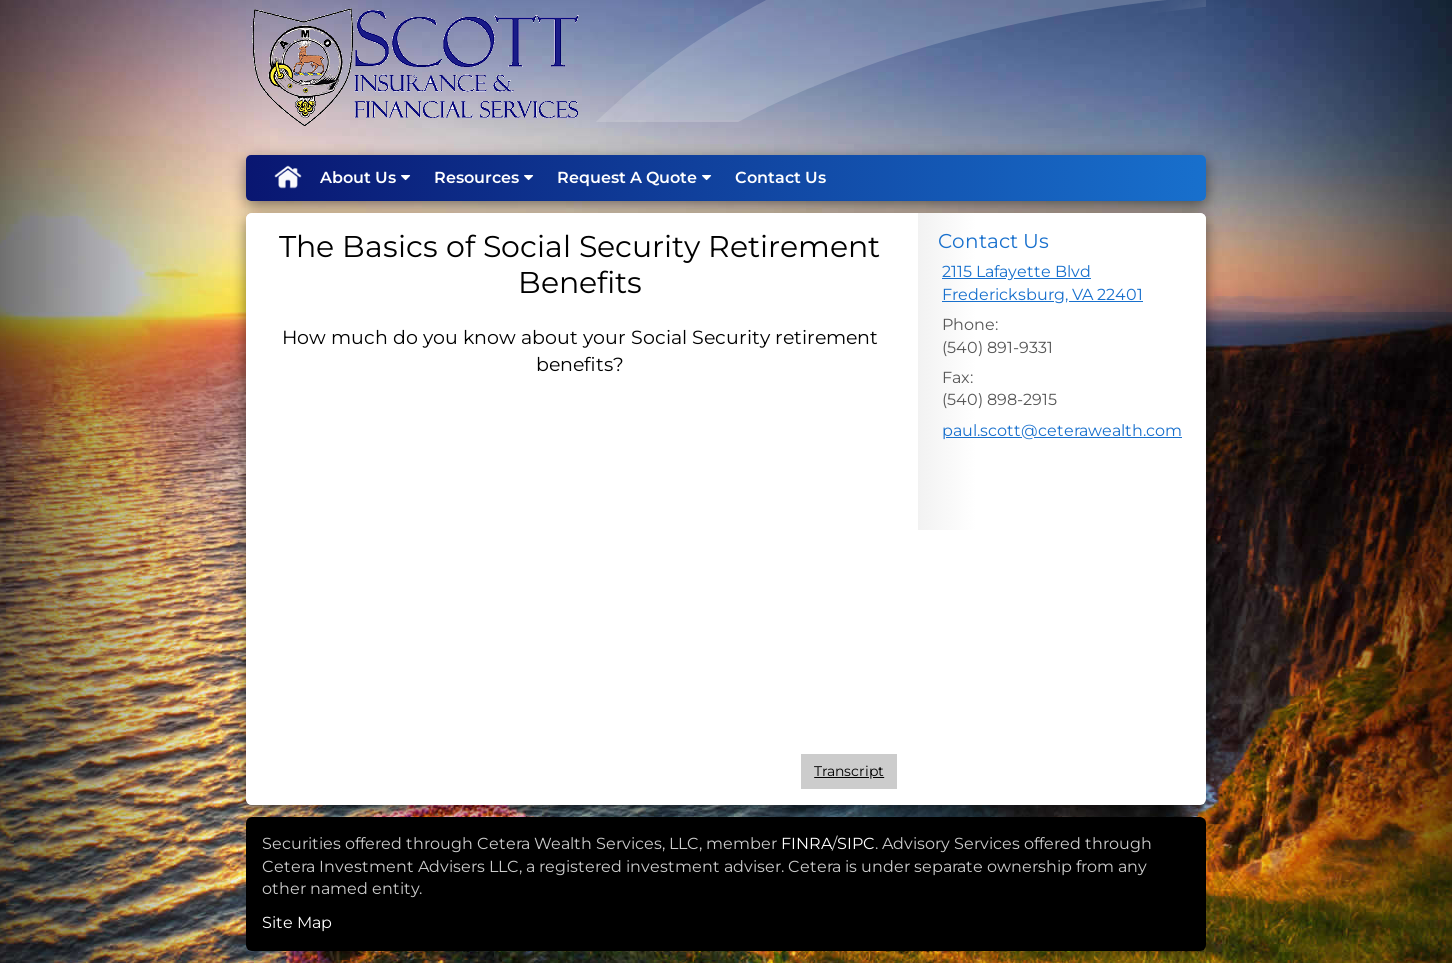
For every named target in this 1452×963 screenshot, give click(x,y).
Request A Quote (627, 177)
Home (287, 178)
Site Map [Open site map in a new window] (297, 922)
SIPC (856, 843)
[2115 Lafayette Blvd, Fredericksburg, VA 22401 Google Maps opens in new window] (1042, 283)
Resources (476, 177)
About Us (358, 177)
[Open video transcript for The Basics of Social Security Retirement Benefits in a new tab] (849, 771)
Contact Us (780, 177)
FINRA (806, 843)
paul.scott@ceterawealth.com (1062, 430)
